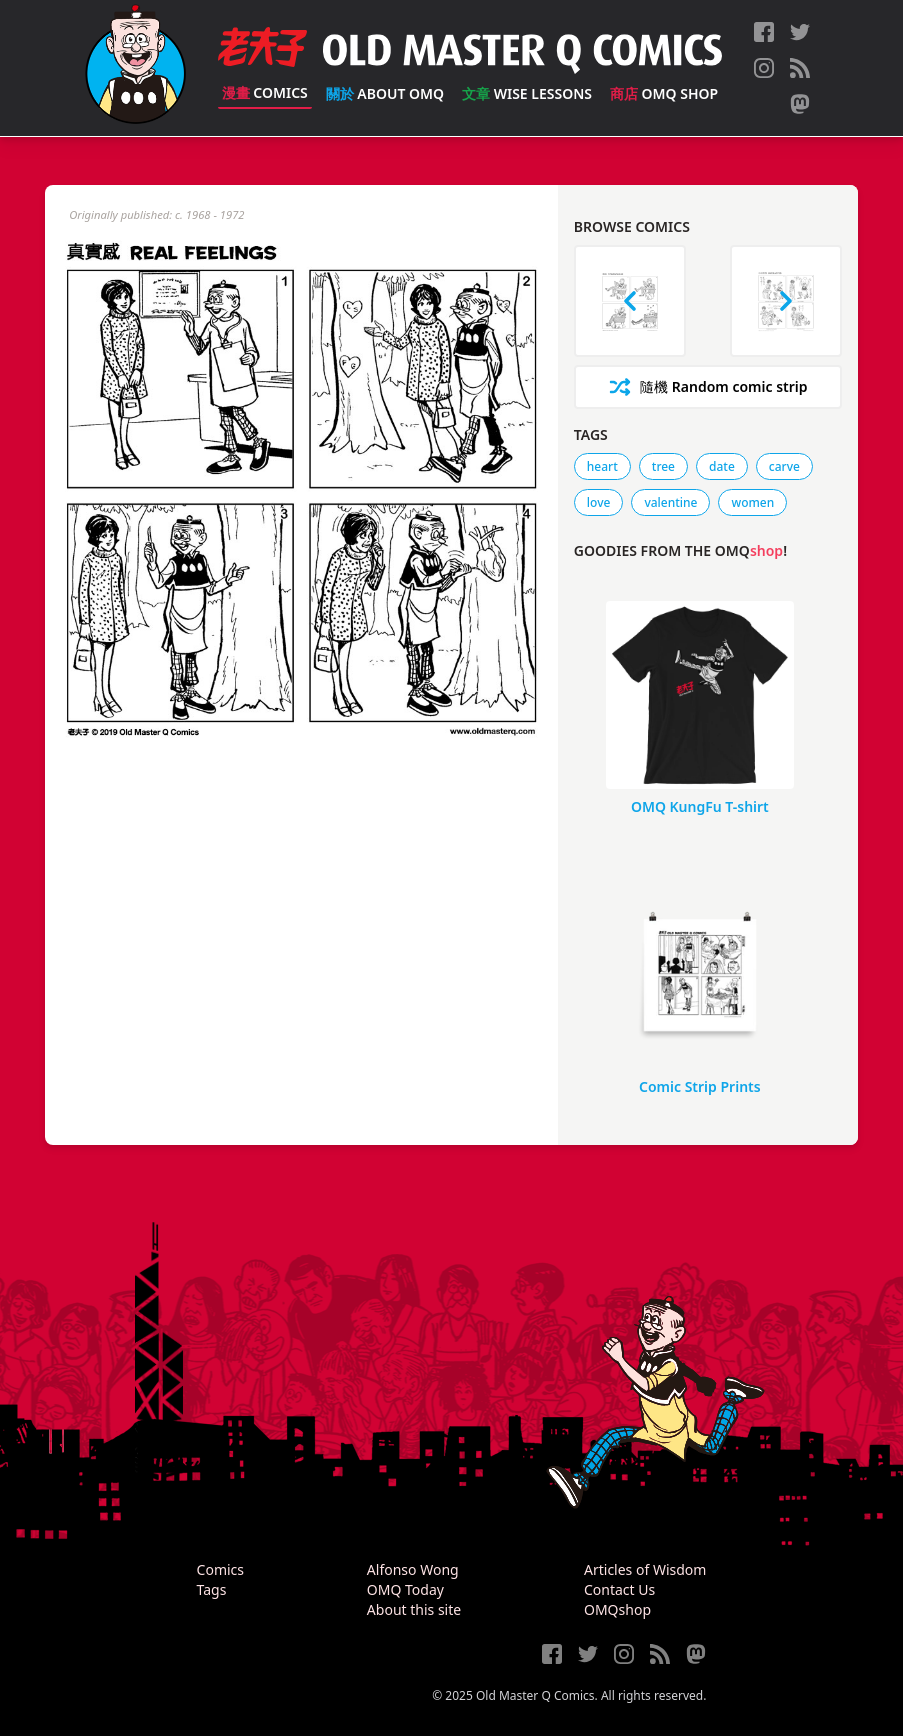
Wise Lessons (527, 93)
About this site (414, 1609)
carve (784, 466)
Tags (212, 1589)
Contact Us (619, 1589)
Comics (265, 92)
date (722, 466)
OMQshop (617, 1609)
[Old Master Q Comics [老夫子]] (135, 68)
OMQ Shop (664, 93)
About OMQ (385, 93)
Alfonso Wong (413, 1569)
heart (602, 466)
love (599, 502)
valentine (670, 502)
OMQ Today (405, 1589)
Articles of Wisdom (645, 1569)
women (752, 502)
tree (663, 466)
